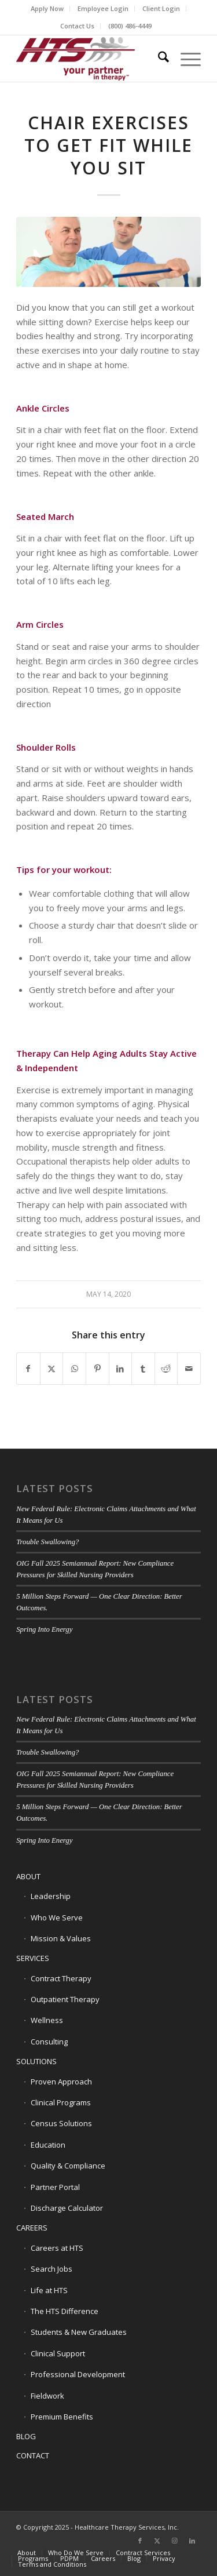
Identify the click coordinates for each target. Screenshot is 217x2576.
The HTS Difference (64, 2311)
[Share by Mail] (189, 1369)
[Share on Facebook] (28, 1369)
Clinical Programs (61, 2102)
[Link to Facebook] (140, 2540)
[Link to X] (157, 2540)
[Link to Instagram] (174, 2540)
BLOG (26, 2436)
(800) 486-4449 (130, 25)
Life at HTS (49, 2290)
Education (48, 2145)
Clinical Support (58, 2353)
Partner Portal (55, 2187)
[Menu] (185, 58)
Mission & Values (61, 1938)
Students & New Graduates (79, 2332)
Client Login (161, 8)
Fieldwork (47, 2396)
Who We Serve (57, 1917)
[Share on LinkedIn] (120, 1369)
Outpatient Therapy (65, 1999)
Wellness (47, 2020)
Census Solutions (61, 2123)
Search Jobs (51, 2269)
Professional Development (78, 2374)
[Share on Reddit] (166, 1369)
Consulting (49, 2041)
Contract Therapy (61, 1978)
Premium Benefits (62, 2416)
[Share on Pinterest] (97, 1369)
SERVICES (32, 1958)
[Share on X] (52, 1369)
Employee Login (103, 8)
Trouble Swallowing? (47, 1542)
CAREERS (31, 2227)
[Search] (157, 58)
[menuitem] (47, 9)
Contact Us (77, 25)
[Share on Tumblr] (143, 1369)
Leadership (51, 1896)
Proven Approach (61, 2081)
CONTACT (32, 2455)
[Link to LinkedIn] (192, 2540)
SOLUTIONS (36, 2061)
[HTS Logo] (90, 58)
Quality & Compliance (68, 2165)
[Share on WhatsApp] (74, 1369)
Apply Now (47, 8)
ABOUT (28, 1876)
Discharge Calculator (67, 2208)
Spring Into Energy (44, 1629)
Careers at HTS (57, 2248)
